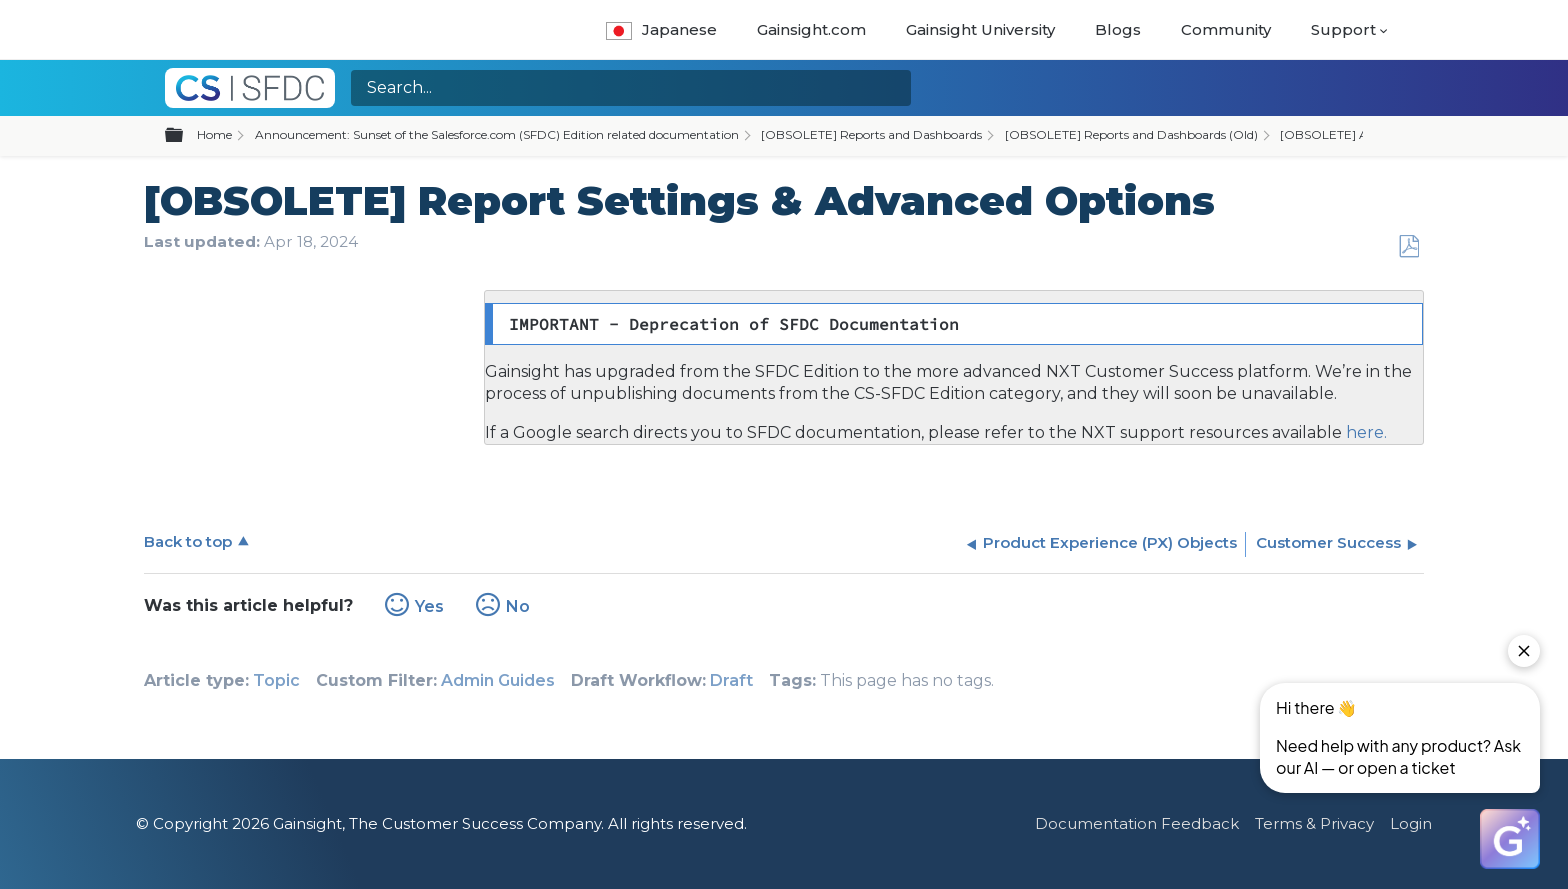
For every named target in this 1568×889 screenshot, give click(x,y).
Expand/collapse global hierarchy (186, 136)
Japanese (661, 29)
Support (1343, 29)
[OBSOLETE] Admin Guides (1360, 134)
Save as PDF (1408, 247)
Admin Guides (498, 680)
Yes (429, 606)
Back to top (188, 541)
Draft (731, 680)
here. (1364, 432)
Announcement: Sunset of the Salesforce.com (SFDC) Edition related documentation (497, 134)
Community (1226, 29)
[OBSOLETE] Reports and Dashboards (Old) (1131, 134)
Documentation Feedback (1137, 823)
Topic (276, 680)
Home (214, 134)
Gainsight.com (811, 29)
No (518, 606)
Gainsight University (980, 29)
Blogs (1118, 29)
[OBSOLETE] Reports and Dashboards (871, 134)
